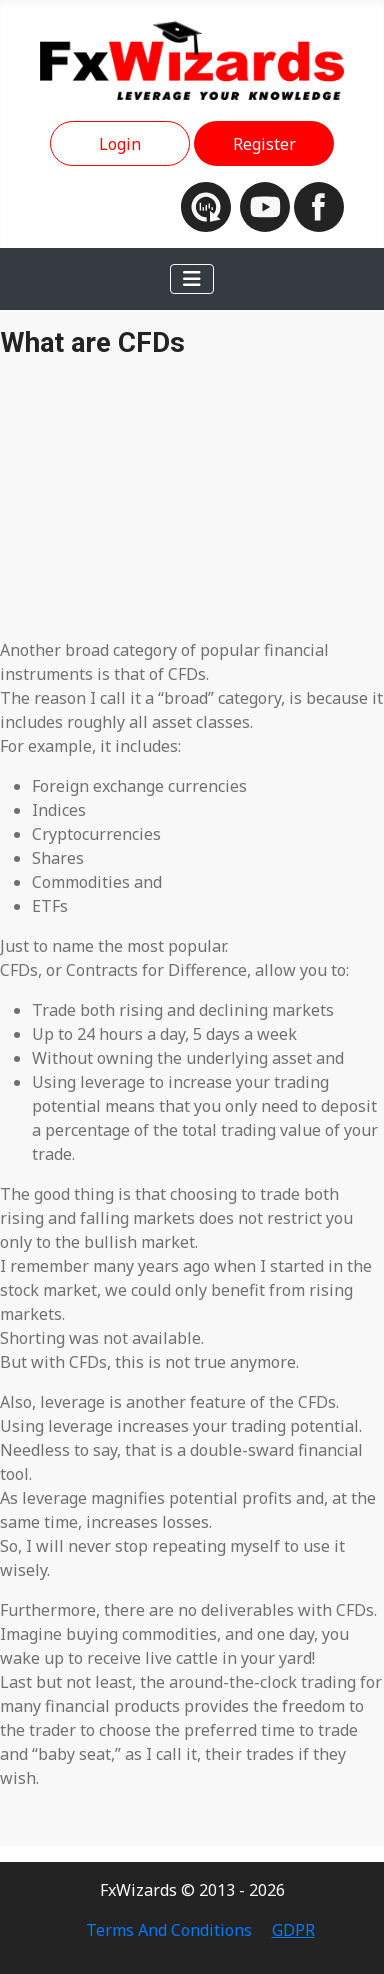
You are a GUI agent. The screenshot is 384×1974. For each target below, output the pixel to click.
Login (120, 144)
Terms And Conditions (169, 1930)
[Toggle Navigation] (192, 279)
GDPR (293, 1930)
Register (264, 144)
